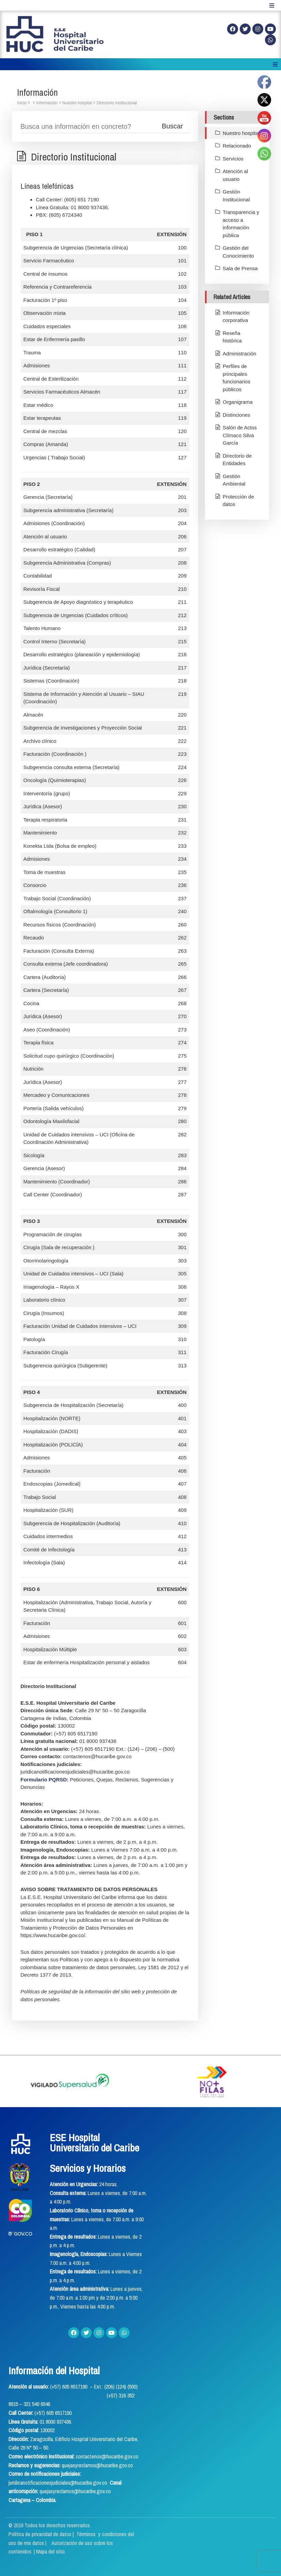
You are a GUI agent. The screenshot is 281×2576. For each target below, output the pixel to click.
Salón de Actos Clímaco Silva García (240, 435)
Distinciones (236, 415)
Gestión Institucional (236, 195)
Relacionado (237, 146)
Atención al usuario (235, 175)
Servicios (233, 159)
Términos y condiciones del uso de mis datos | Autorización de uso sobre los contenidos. (71, 2542)
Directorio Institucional (117, 103)
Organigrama (238, 402)
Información (47, 103)
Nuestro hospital (77, 103)
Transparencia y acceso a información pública (241, 223)
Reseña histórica (232, 337)
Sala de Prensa (240, 268)
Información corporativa (236, 316)
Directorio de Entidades (237, 459)
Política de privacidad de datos (41, 2534)
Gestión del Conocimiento (238, 252)
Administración (239, 353)
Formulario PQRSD (43, 1779)
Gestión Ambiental (234, 480)
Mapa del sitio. (51, 2551)
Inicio (22, 103)
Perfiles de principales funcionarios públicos (236, 377)
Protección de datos (238, 500)
